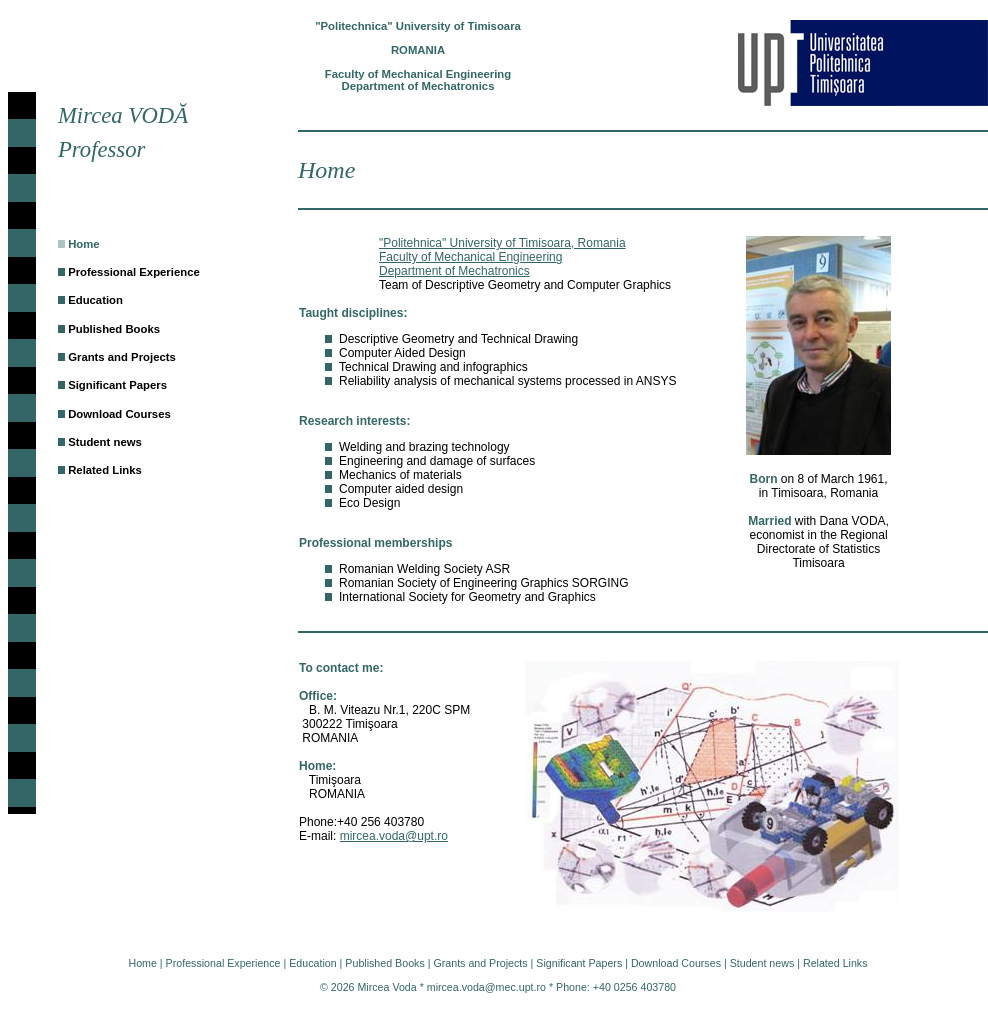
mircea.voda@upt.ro (394, 836)
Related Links (105, 470)
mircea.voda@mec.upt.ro (486, 987)
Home (83, 244)
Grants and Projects (122, 357)
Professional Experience (134, 272)
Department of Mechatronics (454, 271)
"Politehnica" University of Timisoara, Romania (502, 243)
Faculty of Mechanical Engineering (470, 257)
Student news (105, 442)
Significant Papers (117, 385)
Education (95, 300)
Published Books (114, 329)
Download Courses (119, 414)
